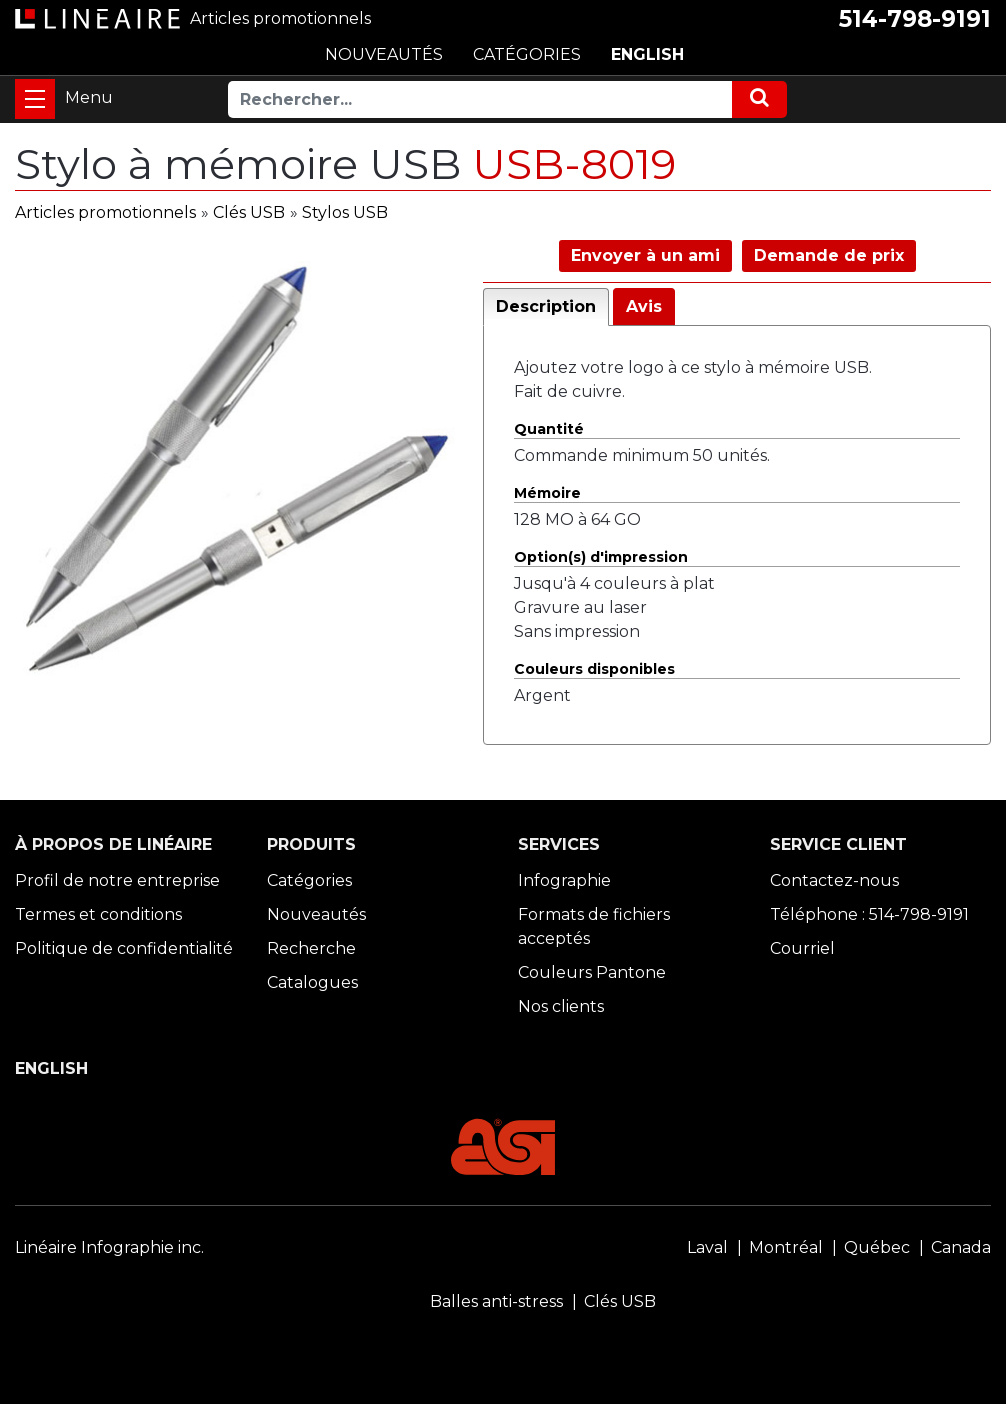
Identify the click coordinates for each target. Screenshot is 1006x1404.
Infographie (564, 880)
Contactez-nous (834, 880)
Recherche (311, 948)
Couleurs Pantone (592, 972)
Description (546, 306)
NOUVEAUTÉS (384, 54)
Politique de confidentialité (124, 948)
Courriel (802, 948)
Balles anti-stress (496, 1301)
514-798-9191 (915, 19)
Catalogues (312, 982)
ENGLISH (647, 54)
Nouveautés (316, 914)
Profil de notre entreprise (117, 880)
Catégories (309, 880)
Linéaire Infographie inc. (109, 1247)
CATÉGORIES (527, 54)
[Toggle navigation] (35, 99)
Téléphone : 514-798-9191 (869, 914)
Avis (644, 306)
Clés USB (249, 212)
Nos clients (561, 1006)
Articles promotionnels (105, 212)
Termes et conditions (98, 914)
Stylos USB (345, 212)
